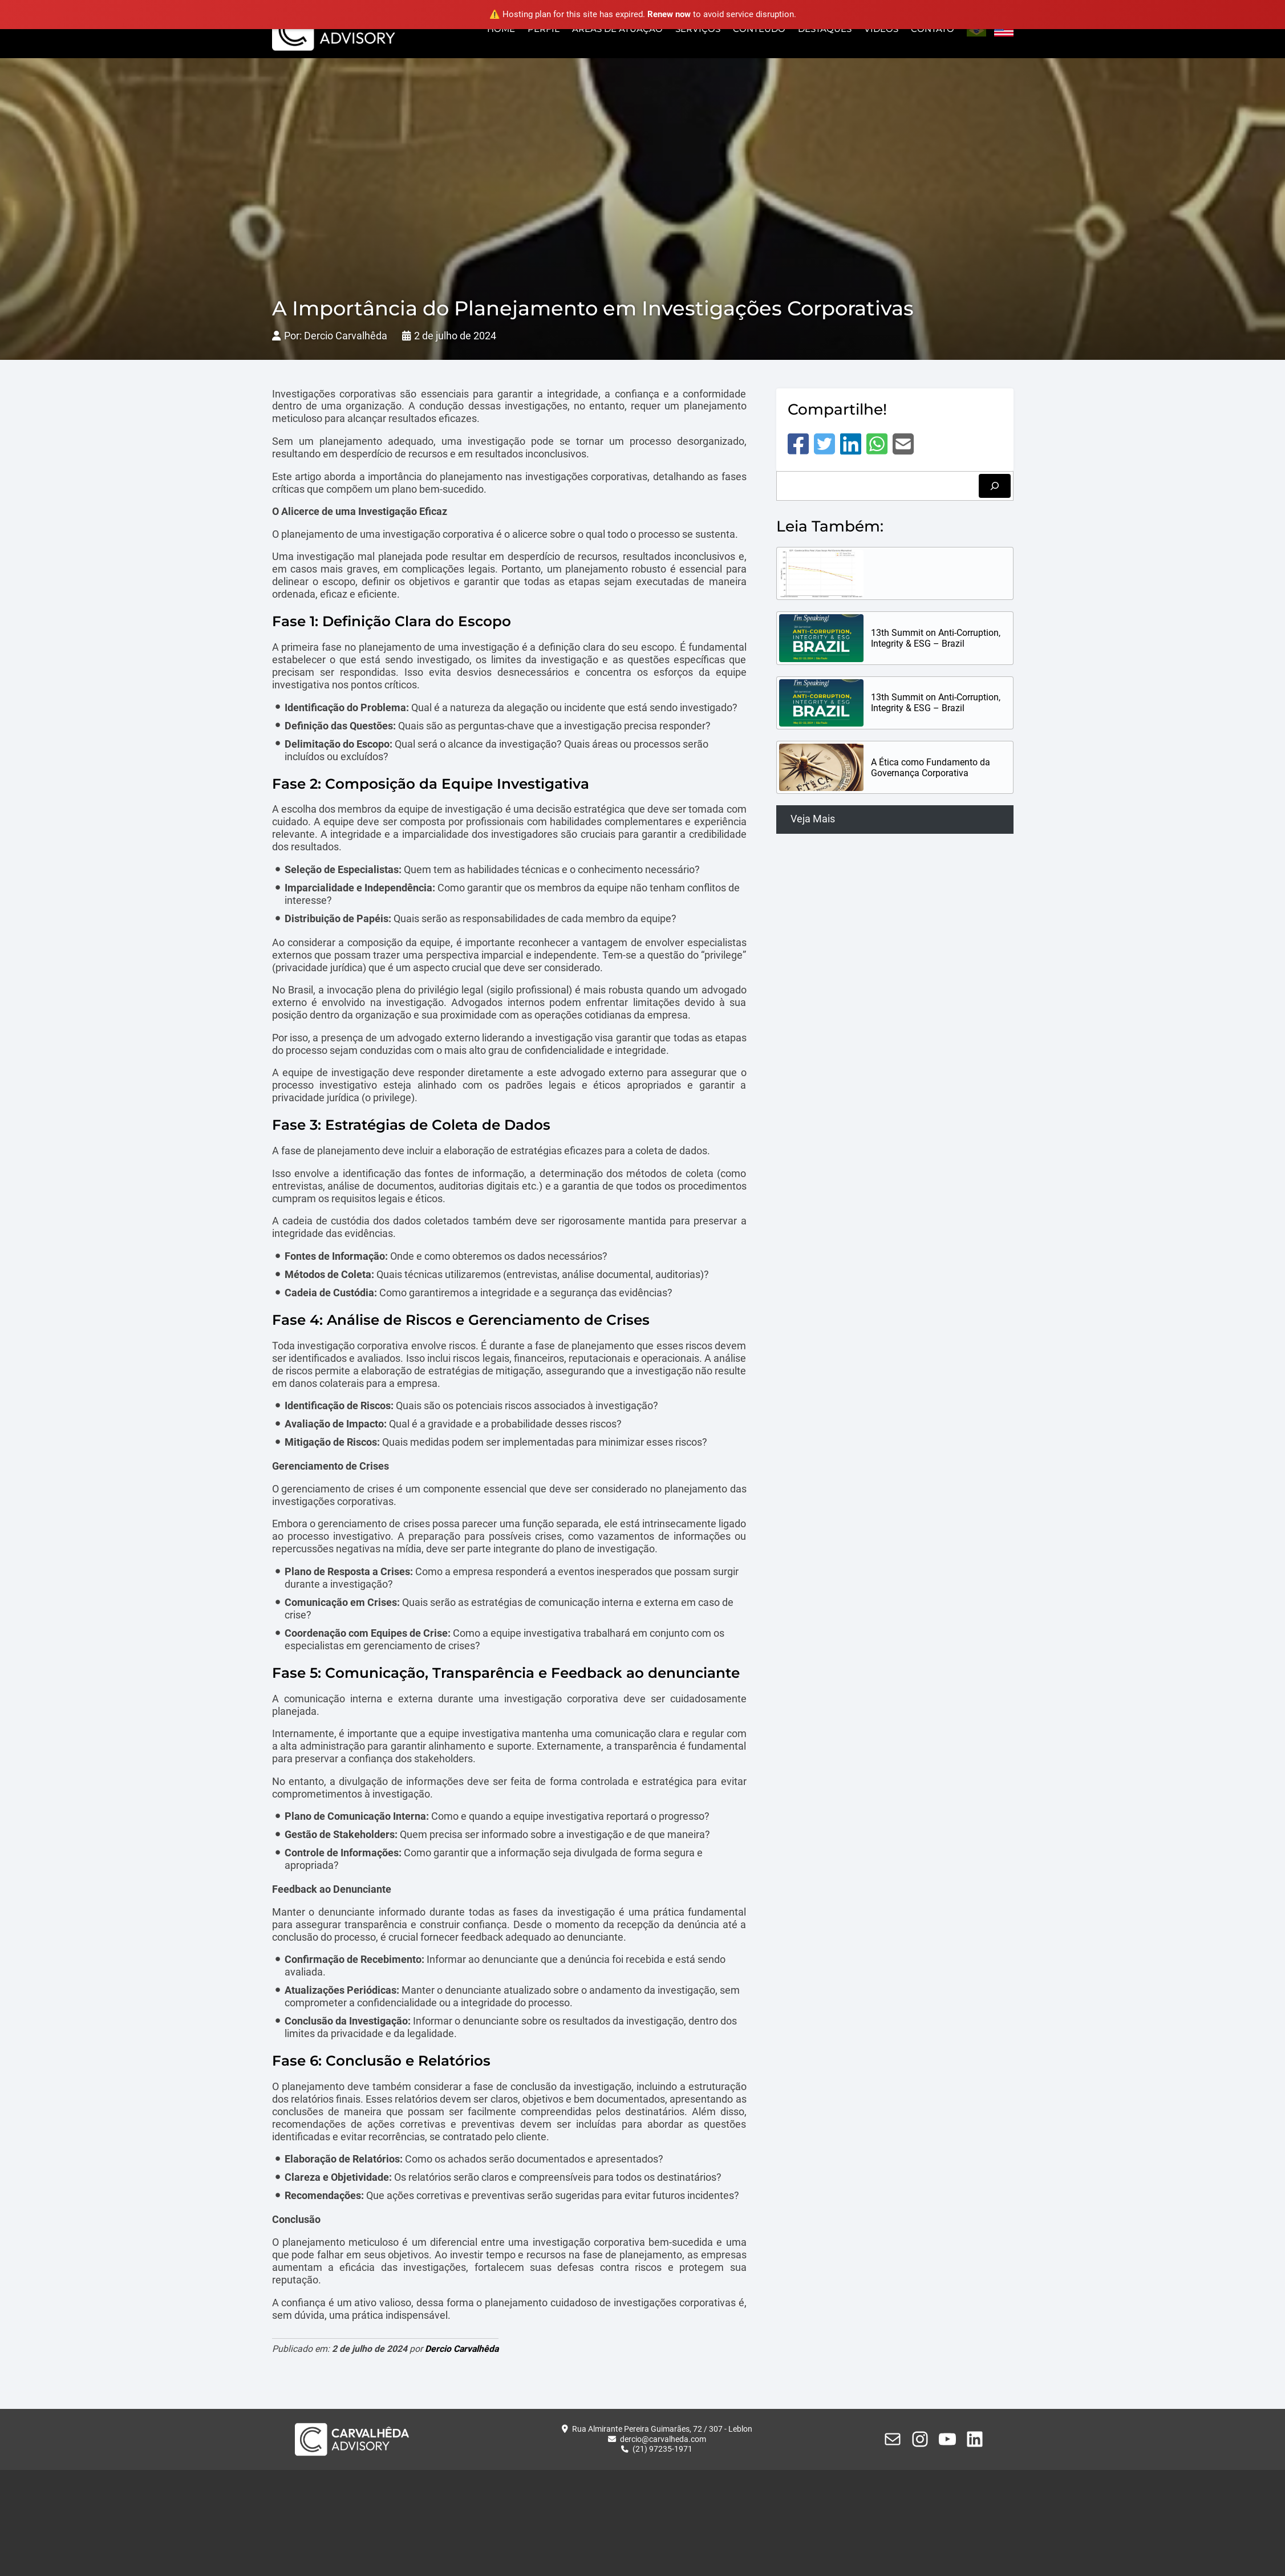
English (1004, 30)
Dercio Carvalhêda (461, 2348)
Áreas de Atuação (617, 28)
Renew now (669, 14)
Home (501, 28)
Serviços (697, 28)
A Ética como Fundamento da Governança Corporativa (930, 767)
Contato (932, 28)
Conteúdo (759, 28)
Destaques (825, 28)
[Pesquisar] (995, 486)
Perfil (544, 28)
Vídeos (881, 28)
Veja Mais (813, 819)
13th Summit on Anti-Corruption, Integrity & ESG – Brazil (935, 638)
